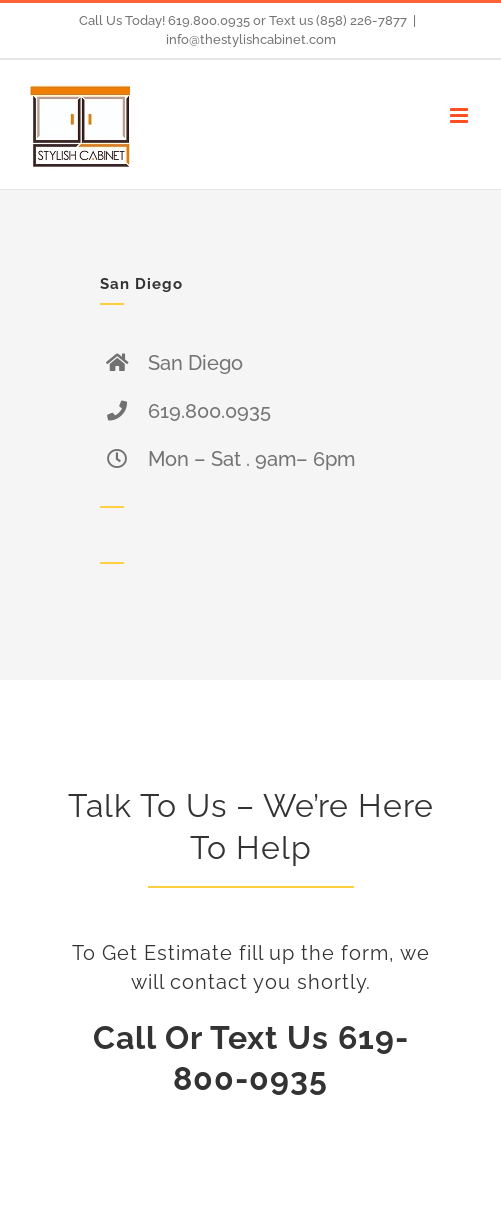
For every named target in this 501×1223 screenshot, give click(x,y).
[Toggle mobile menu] (460, 115)
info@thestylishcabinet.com (251, 39)
